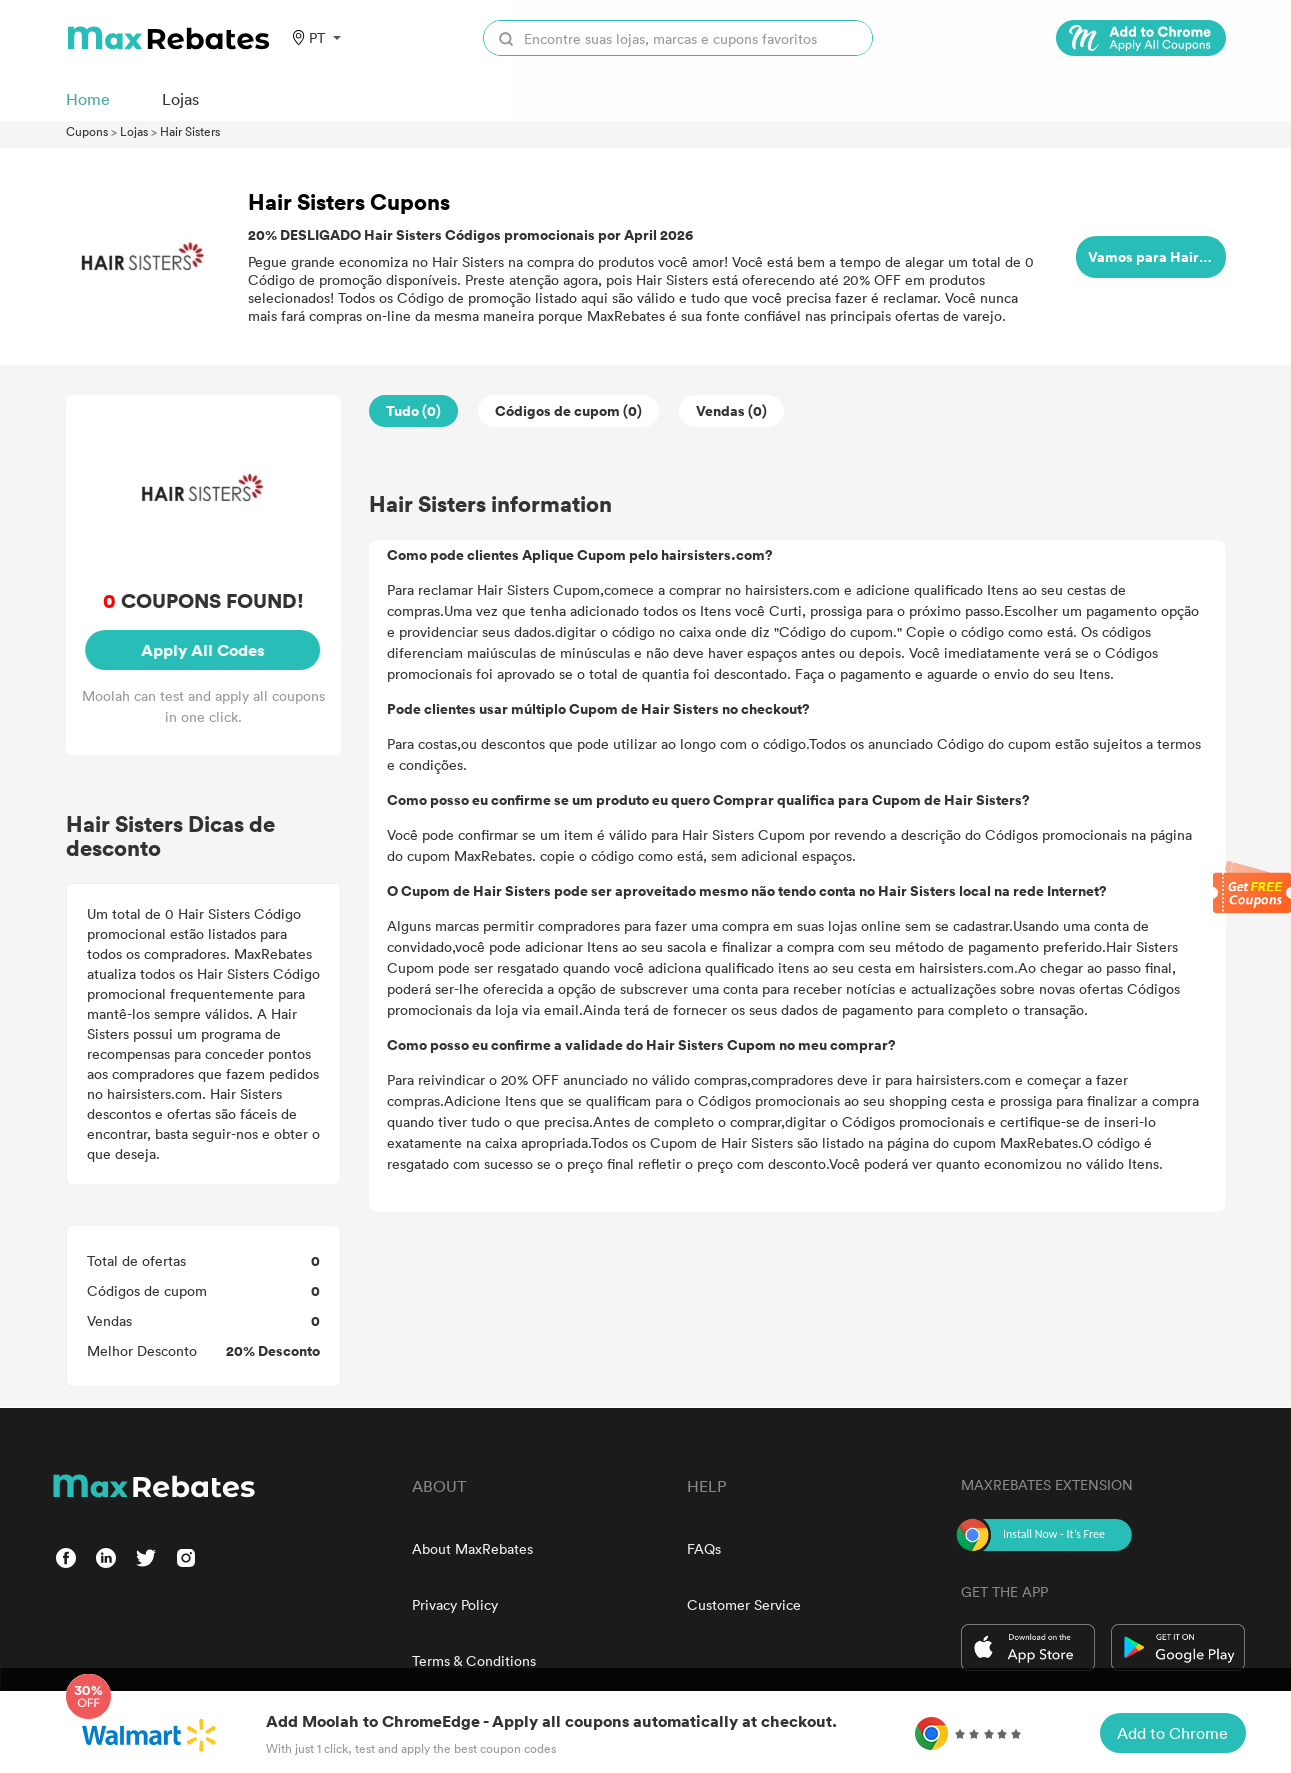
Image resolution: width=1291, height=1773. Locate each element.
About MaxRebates (472, 1548)
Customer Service (744, 1604)
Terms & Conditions (474, 1660)
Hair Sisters (190, 131)
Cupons (87, 131)
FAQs (704, 1548)
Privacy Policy (455, 1604)
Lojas (134, 131)
